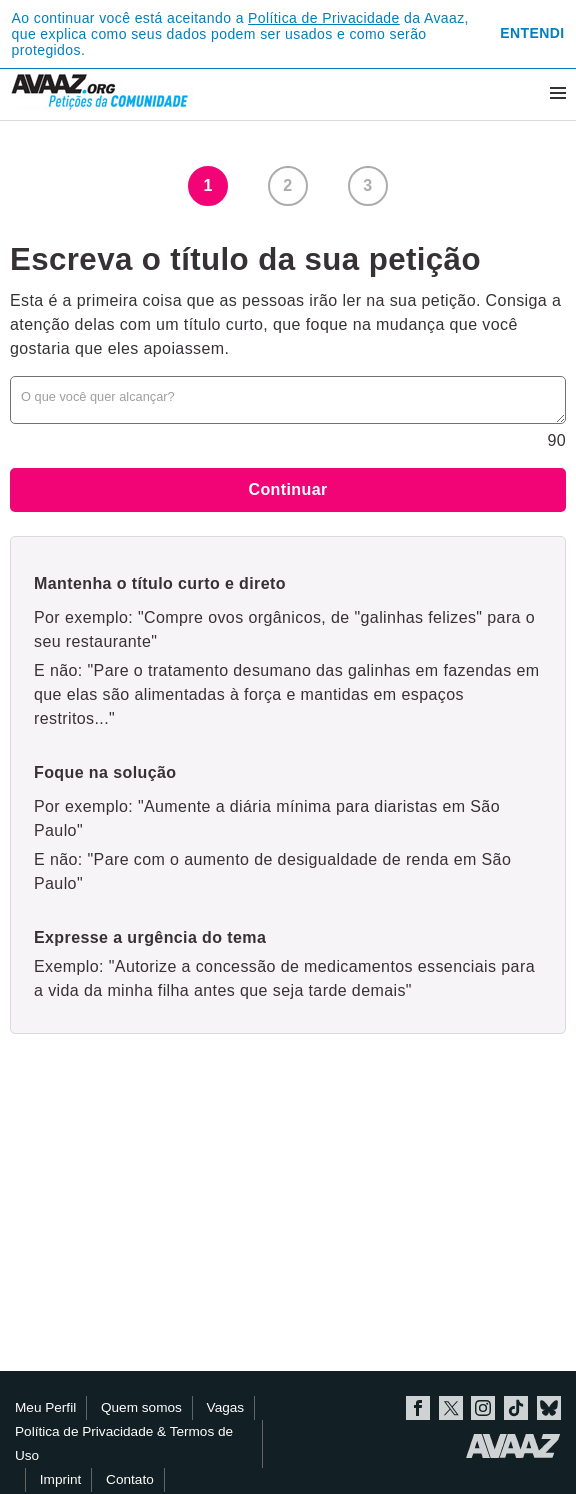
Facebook (418, 1408)
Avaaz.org (513, 1446)
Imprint (61, 1479)
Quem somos (141, 1407)
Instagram (483, 1408)
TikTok (516, 1408)
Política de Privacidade (324, 18)
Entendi (532, 33)
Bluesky (549, 1408)
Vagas (226, 1407)
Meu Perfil (45, 1407)
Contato (130, 1479)
